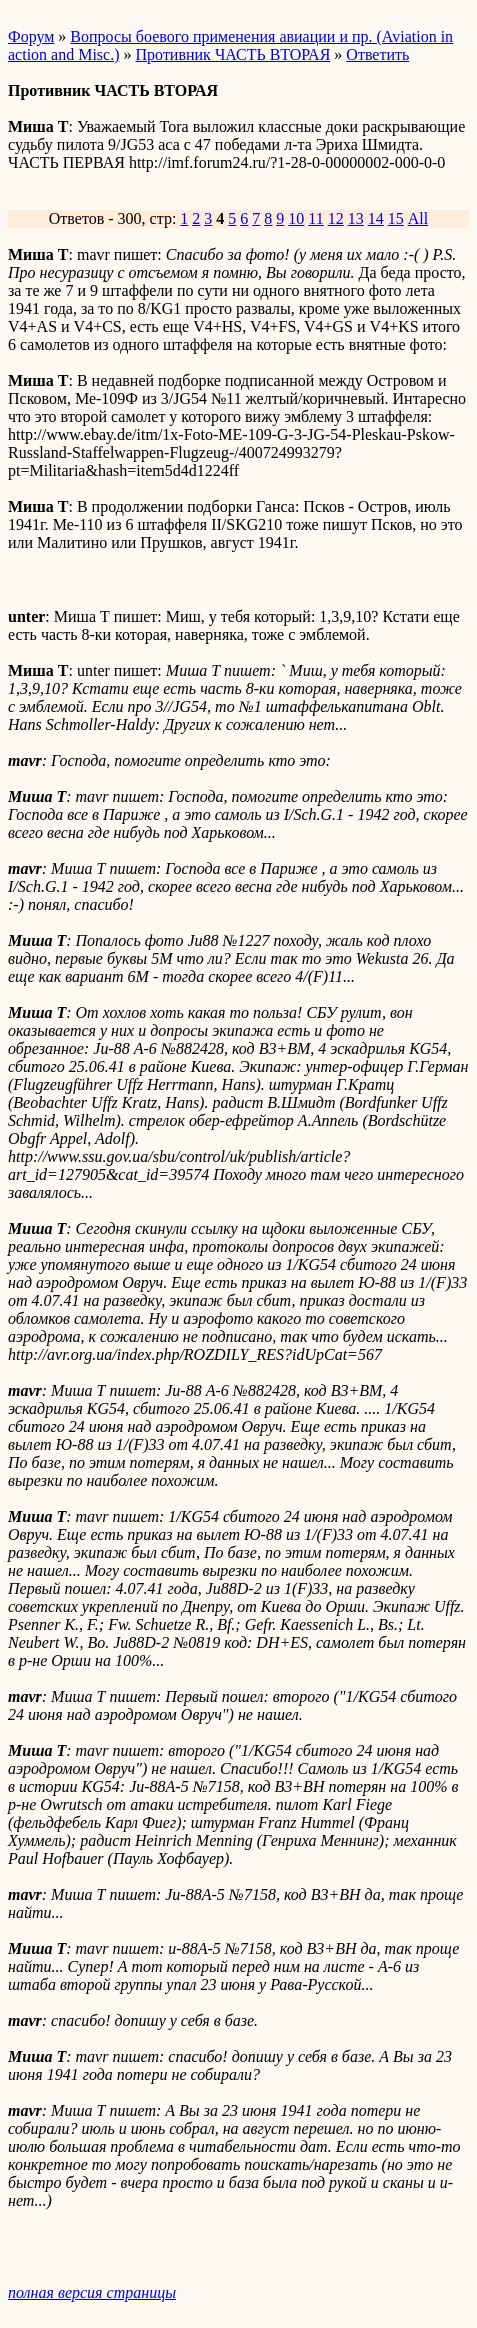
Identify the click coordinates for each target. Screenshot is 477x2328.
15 (396, 218)
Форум (31, 36)
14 (376, 218)
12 (336, 218)
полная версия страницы (92, 2292)
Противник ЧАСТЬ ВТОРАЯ (233, 54)
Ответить (377, 54)
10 (296, 218)
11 (315, 218)
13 (356, 218)
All (418, 218)
